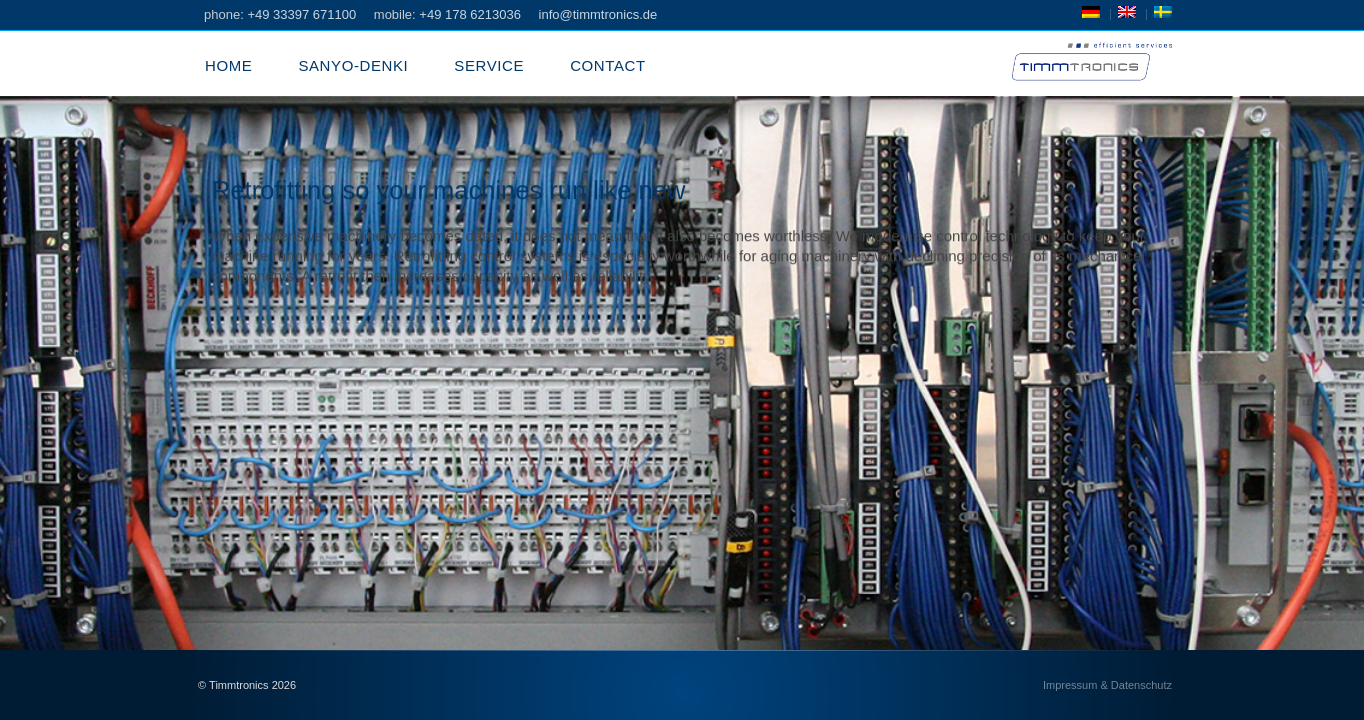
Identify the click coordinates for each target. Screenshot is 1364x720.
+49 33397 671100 (301, 14)
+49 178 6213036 (470, 14)
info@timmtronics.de (598, 14)
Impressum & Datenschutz (1107, 685)
